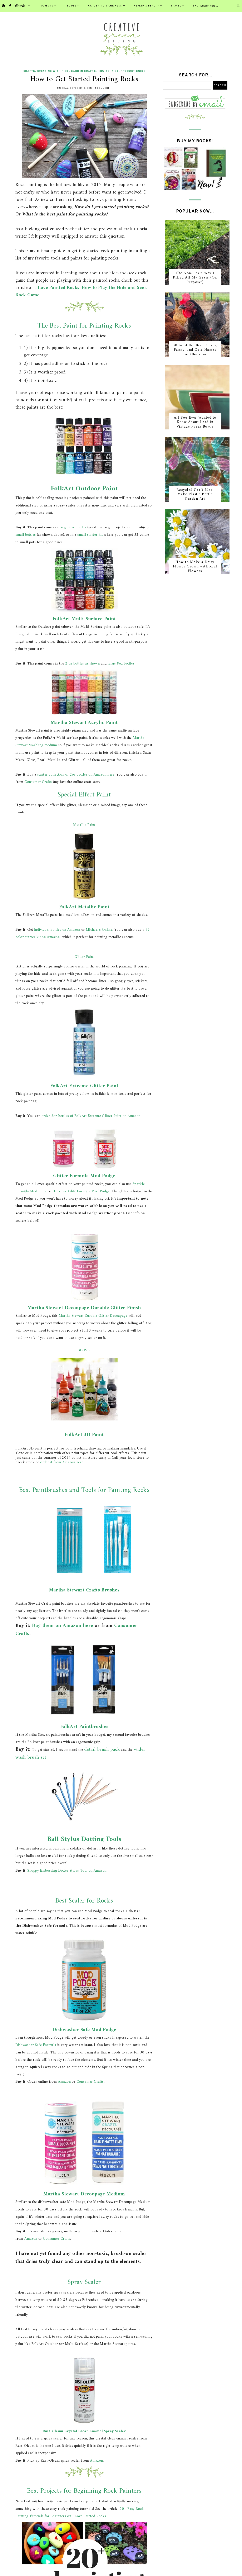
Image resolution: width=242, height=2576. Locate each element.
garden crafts (83, 71)
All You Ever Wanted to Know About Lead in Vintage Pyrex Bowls (195, 422)
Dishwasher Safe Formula (35, 2045)
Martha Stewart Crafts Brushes (84, 1590)
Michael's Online (99, 930)
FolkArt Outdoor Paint (84, 489)
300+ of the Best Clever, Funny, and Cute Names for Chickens (195, 350)
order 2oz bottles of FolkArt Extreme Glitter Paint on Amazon (90, 1116)
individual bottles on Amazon (57, 930)
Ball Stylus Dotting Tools (84, 1839)
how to (104, 71)
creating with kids (53, 71)
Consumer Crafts (38, 782)
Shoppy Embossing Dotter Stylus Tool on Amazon (66, 1870)
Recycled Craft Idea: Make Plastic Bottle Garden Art (195, 494)
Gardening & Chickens (106, 5)
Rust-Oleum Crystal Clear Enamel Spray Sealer (84, 2431)
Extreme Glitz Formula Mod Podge (82, 1191)
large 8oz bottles (72, 527)
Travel (177, 5)
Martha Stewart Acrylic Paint (84, 722)
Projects (47, 5)
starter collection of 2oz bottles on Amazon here (75, 774)
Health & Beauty (148, 5)
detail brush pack (102, 1749)
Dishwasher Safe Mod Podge (84, 2029)
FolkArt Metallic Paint (84, 907)
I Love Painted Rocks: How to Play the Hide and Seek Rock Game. (81, 291)
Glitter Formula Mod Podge (84, 1176)
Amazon (64, 2082)
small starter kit (90, 535)
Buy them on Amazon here (62, 1625)
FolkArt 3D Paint (84, 1434)
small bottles (25, 535)
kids (115, 71)
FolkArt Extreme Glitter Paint (84, 1086)
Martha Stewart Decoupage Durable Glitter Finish (84, 1308)
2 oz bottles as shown (82, 663)
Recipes (72, 5)
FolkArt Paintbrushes (84, 1726)
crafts (29, 71)
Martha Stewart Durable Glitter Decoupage (93, 1316)
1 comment (102, 88)
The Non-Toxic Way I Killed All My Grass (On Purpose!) (195, 277)
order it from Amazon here (61, 1462)
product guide (133, 71)
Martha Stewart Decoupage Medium (84, 2194)
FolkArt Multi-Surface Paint (84, 619)
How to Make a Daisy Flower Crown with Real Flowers (195, 566)
